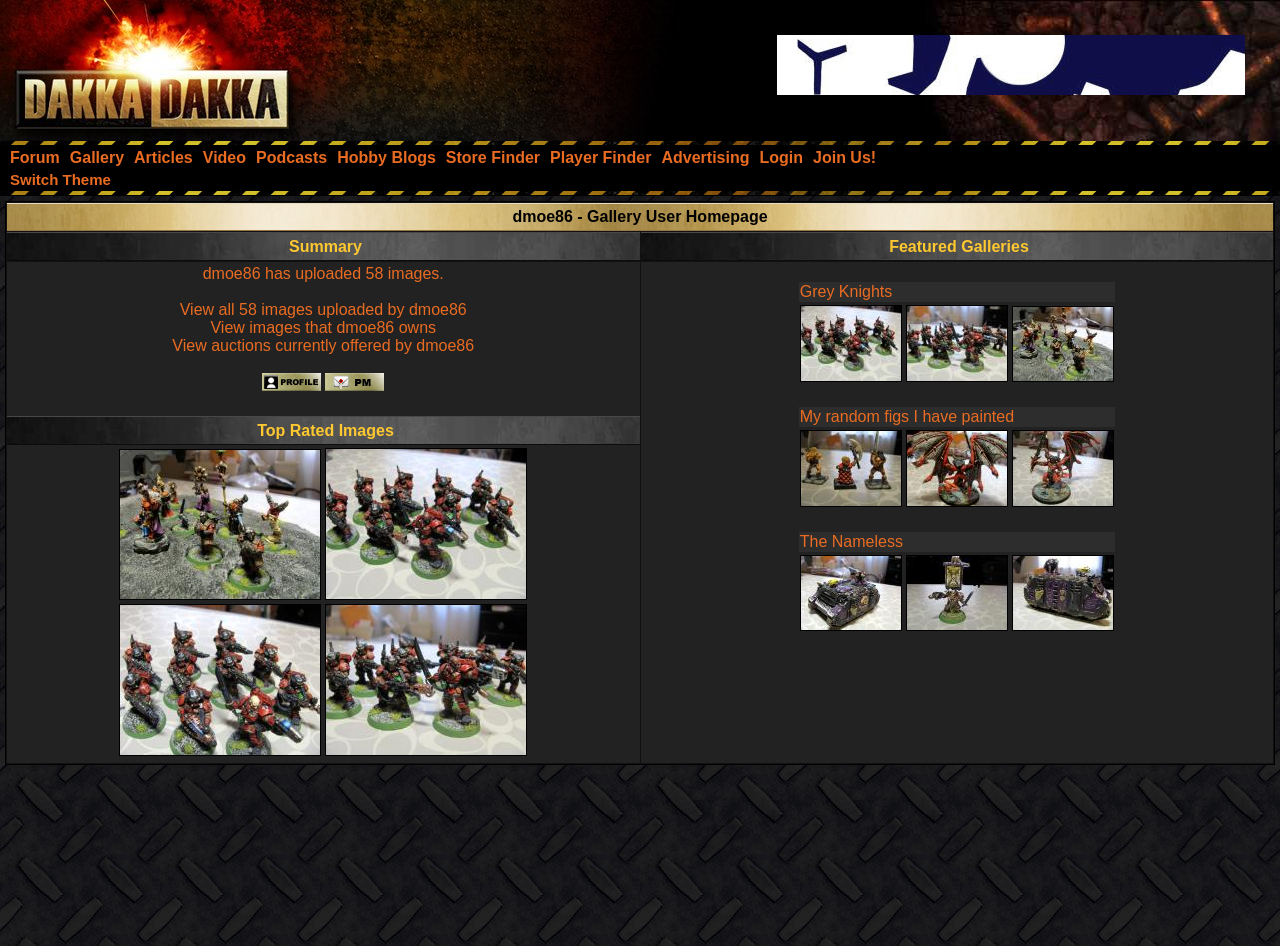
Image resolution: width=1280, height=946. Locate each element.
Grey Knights (846, 291)
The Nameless (851, 541)
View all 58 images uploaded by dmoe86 (323, 309)
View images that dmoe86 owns (323, 327)
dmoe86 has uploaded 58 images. (323, 273)
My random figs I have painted (907, 416)
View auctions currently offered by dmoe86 (323, 345)
